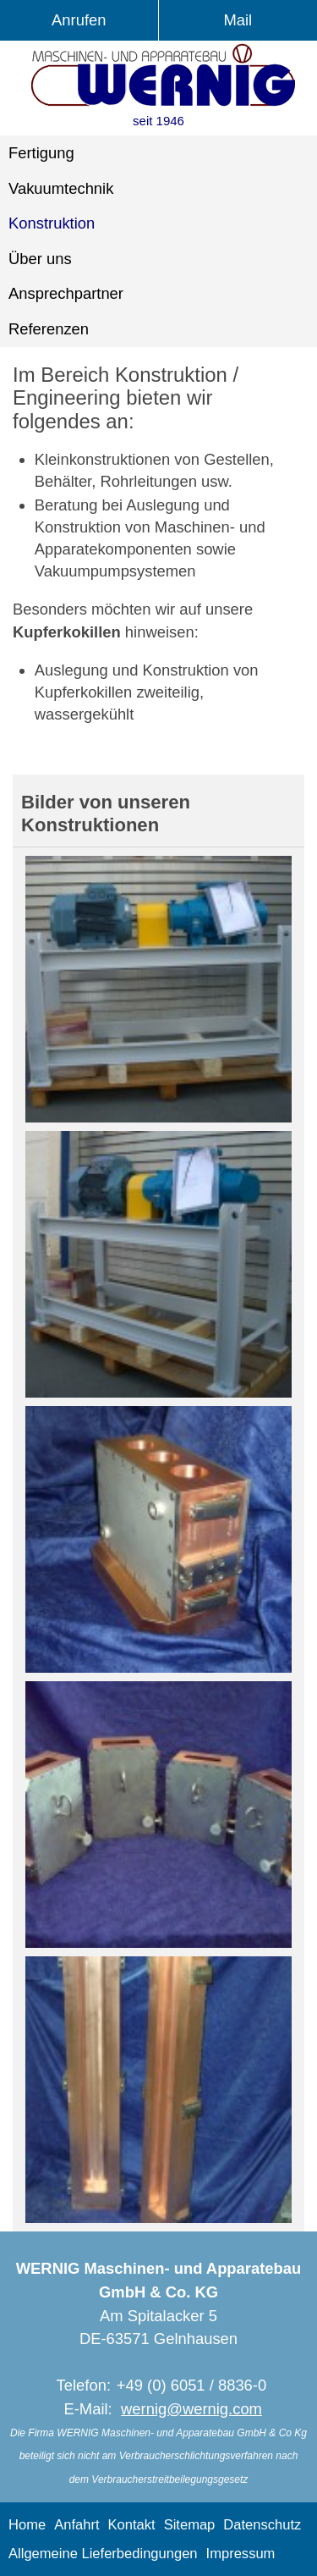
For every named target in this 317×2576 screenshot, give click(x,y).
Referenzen (48, 329)
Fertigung (41, 153)
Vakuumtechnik (60, 188)
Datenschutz (262, 2525)
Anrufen (79, 20)
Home (27, 2525)
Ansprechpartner (65, 293)
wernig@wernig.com (191, 2409)
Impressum (241, 2554)
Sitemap (190, 2525)
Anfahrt (76, 2525)
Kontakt (132, 2525)
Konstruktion (51, 223)
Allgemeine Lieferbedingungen (103, 2554)
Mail (237, 20)
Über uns (40, 259)
